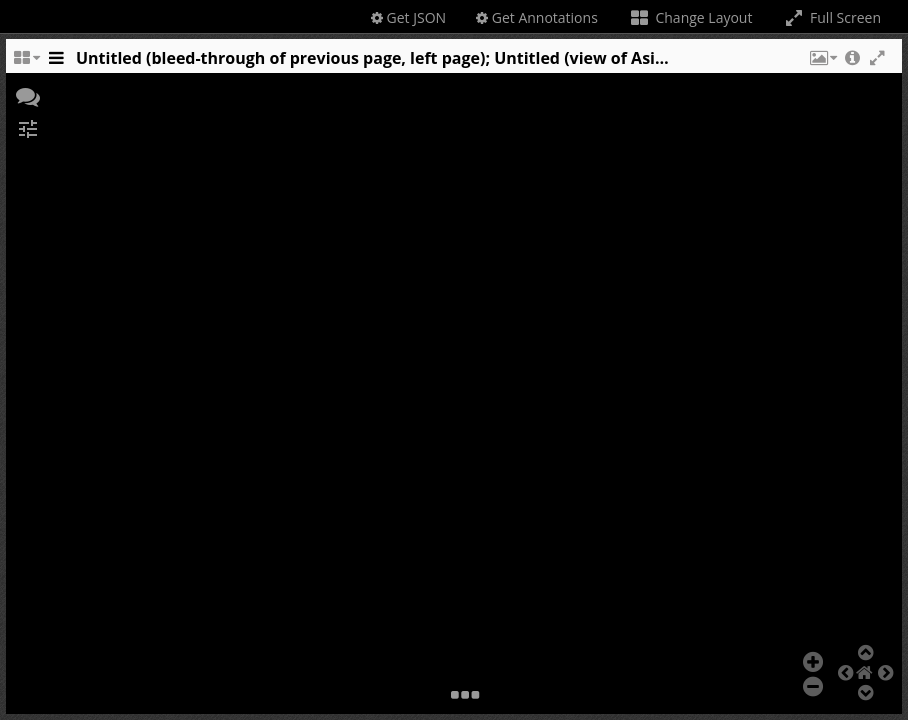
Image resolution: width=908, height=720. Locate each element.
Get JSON (408, 17)
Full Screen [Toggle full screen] (831, 17)
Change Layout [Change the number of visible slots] (690, 17)
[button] (822, 63)
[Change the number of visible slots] (26, 63)
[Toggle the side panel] (56, 63)
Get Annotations (537, 17)
